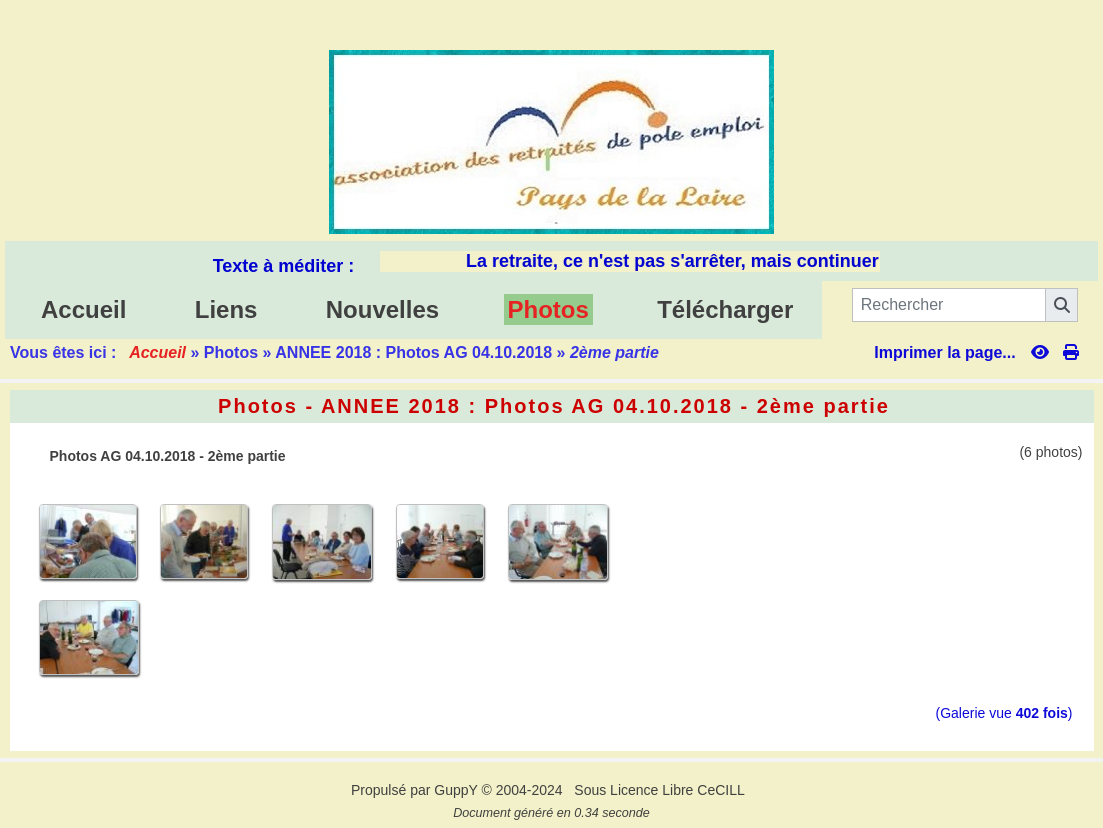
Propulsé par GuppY (416, 790)
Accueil (157, 352)
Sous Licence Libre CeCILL (661, 790)
